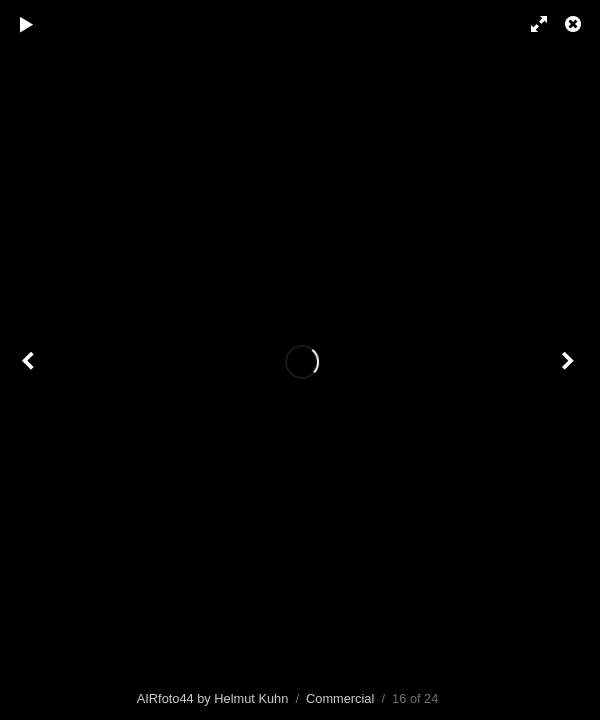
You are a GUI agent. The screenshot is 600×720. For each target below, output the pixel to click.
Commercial (340, 698)
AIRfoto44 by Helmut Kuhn (213, 698)
